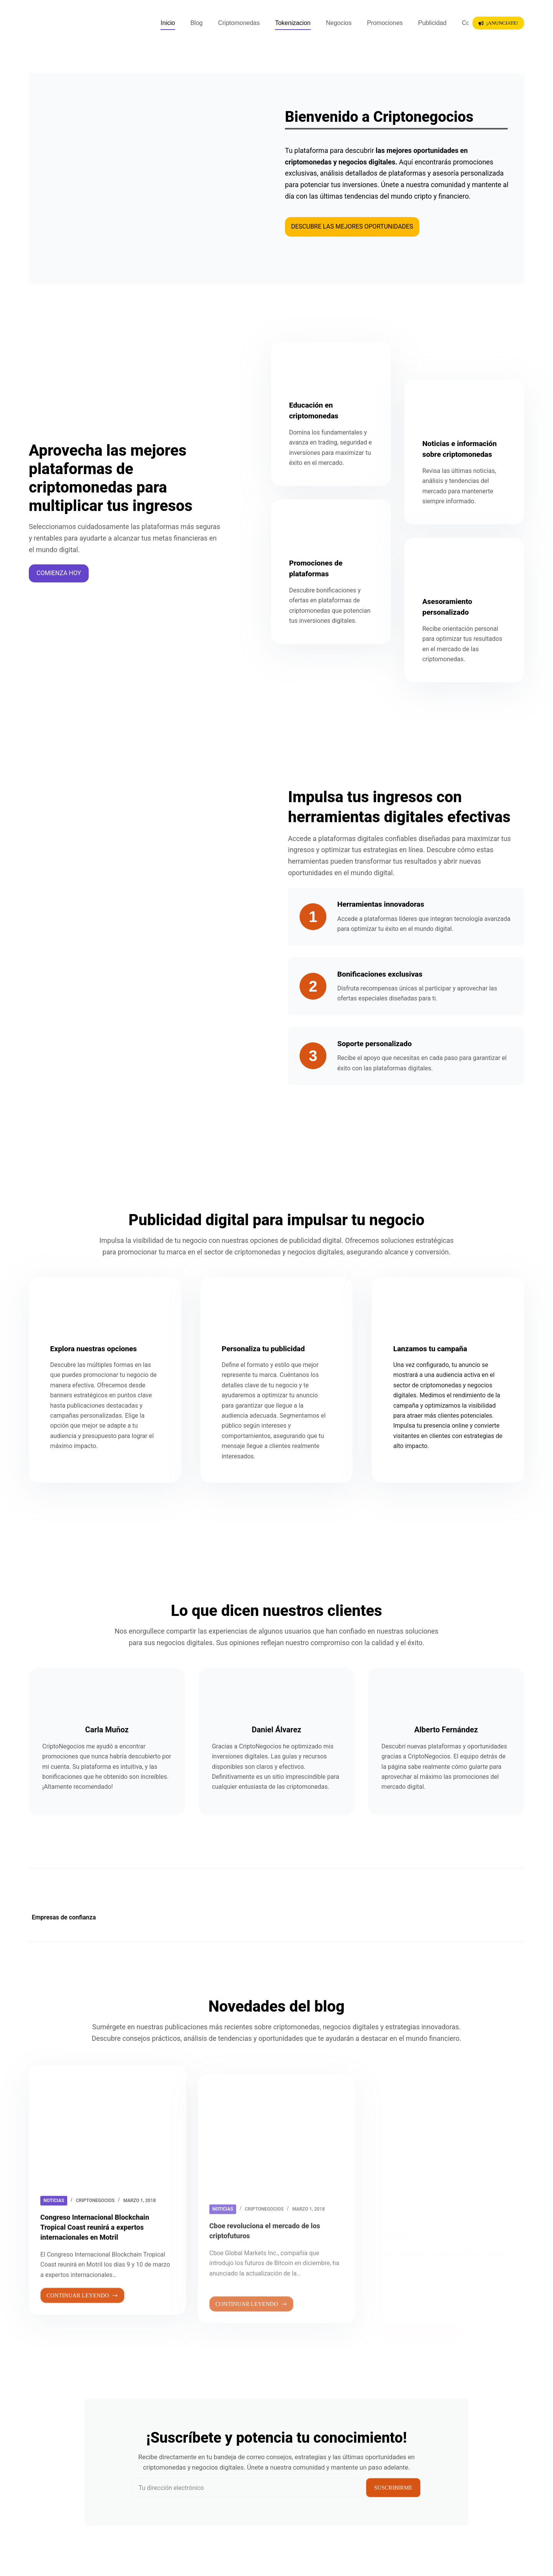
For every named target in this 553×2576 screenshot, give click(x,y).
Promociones (384, 23)
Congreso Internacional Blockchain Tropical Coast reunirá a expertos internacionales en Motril (100, 2261)
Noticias (53, 2234)
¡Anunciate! (498, 23)
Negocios (339, 23)
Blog (196, 23)
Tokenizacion (293, 23)
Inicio (168, 23)
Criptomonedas (239, 23)
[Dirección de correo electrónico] (247, 2487)
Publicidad (432, 23)
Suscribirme (393, 2488)
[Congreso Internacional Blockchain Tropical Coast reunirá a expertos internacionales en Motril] (107, 2159)
